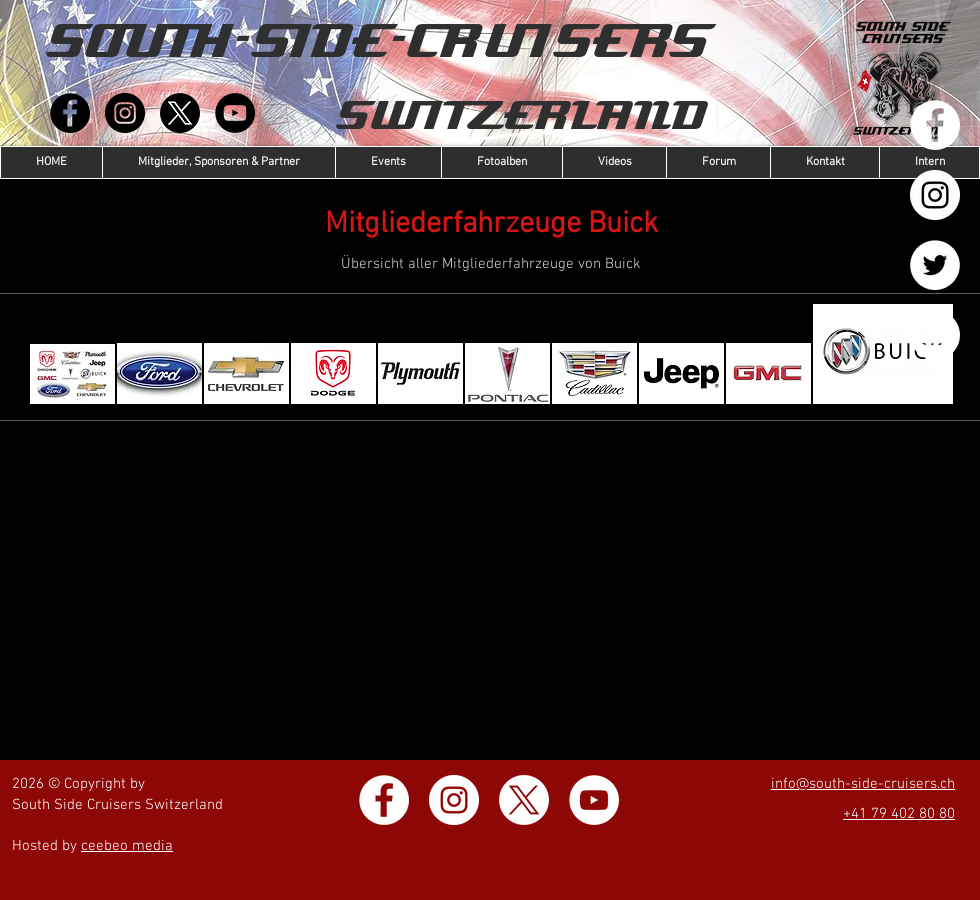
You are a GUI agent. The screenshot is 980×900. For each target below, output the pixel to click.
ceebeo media (127, 846)
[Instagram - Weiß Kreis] (935, 195)
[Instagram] (125, 113)
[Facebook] (70, 113)
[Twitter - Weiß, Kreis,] (935, 265)
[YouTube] (235, 113)
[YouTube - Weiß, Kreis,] (935, 335)
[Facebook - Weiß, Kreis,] (935, 125)
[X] (180, 113)
